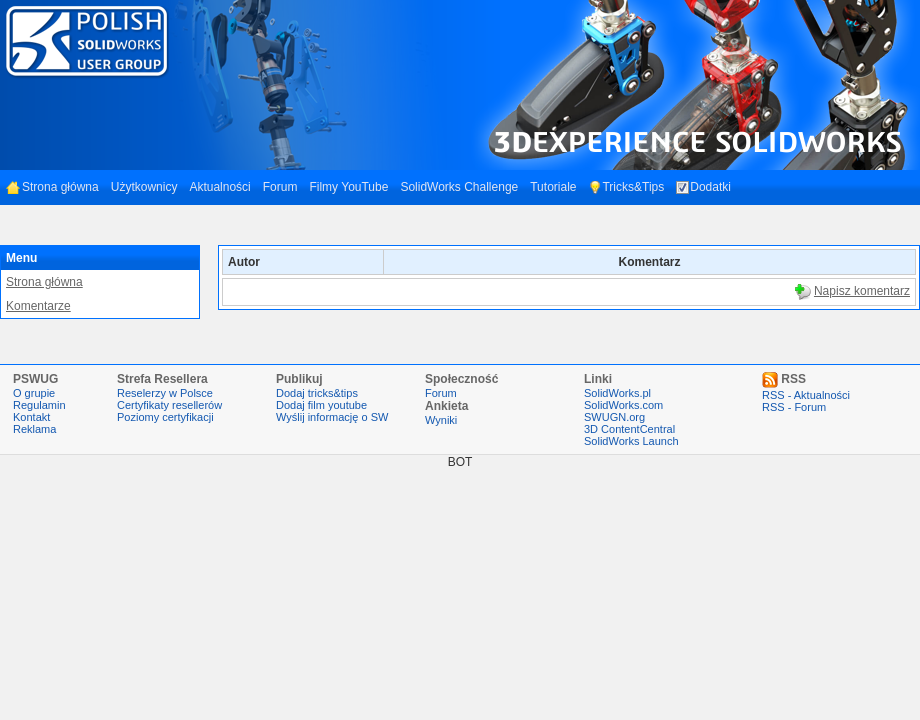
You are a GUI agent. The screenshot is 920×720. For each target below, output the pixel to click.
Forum (280, 187)
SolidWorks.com (623, 405)
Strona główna (52, 187)
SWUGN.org (614, 417)
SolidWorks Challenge (459, 187)
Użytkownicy (144, 187)
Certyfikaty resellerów (169, 405)
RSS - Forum (794, 407)
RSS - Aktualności (806, 395)
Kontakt (31, 417)
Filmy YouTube (348, 187)
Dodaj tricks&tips (317, 393)
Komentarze (38, 306)
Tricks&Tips (626, 187)
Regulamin (39, 405)
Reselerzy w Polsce (165, 393)
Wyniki (441, 420)
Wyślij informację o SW (332, 417)
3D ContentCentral (629, 429)
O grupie (34, 393)
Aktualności (219, 187)
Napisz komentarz (862, 291)
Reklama (34, 429)
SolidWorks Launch (631, 441)
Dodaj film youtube (321, 405)
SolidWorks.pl (617, 393)
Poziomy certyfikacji (165, 417)
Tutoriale (553, 187)
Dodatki (703, 187)
